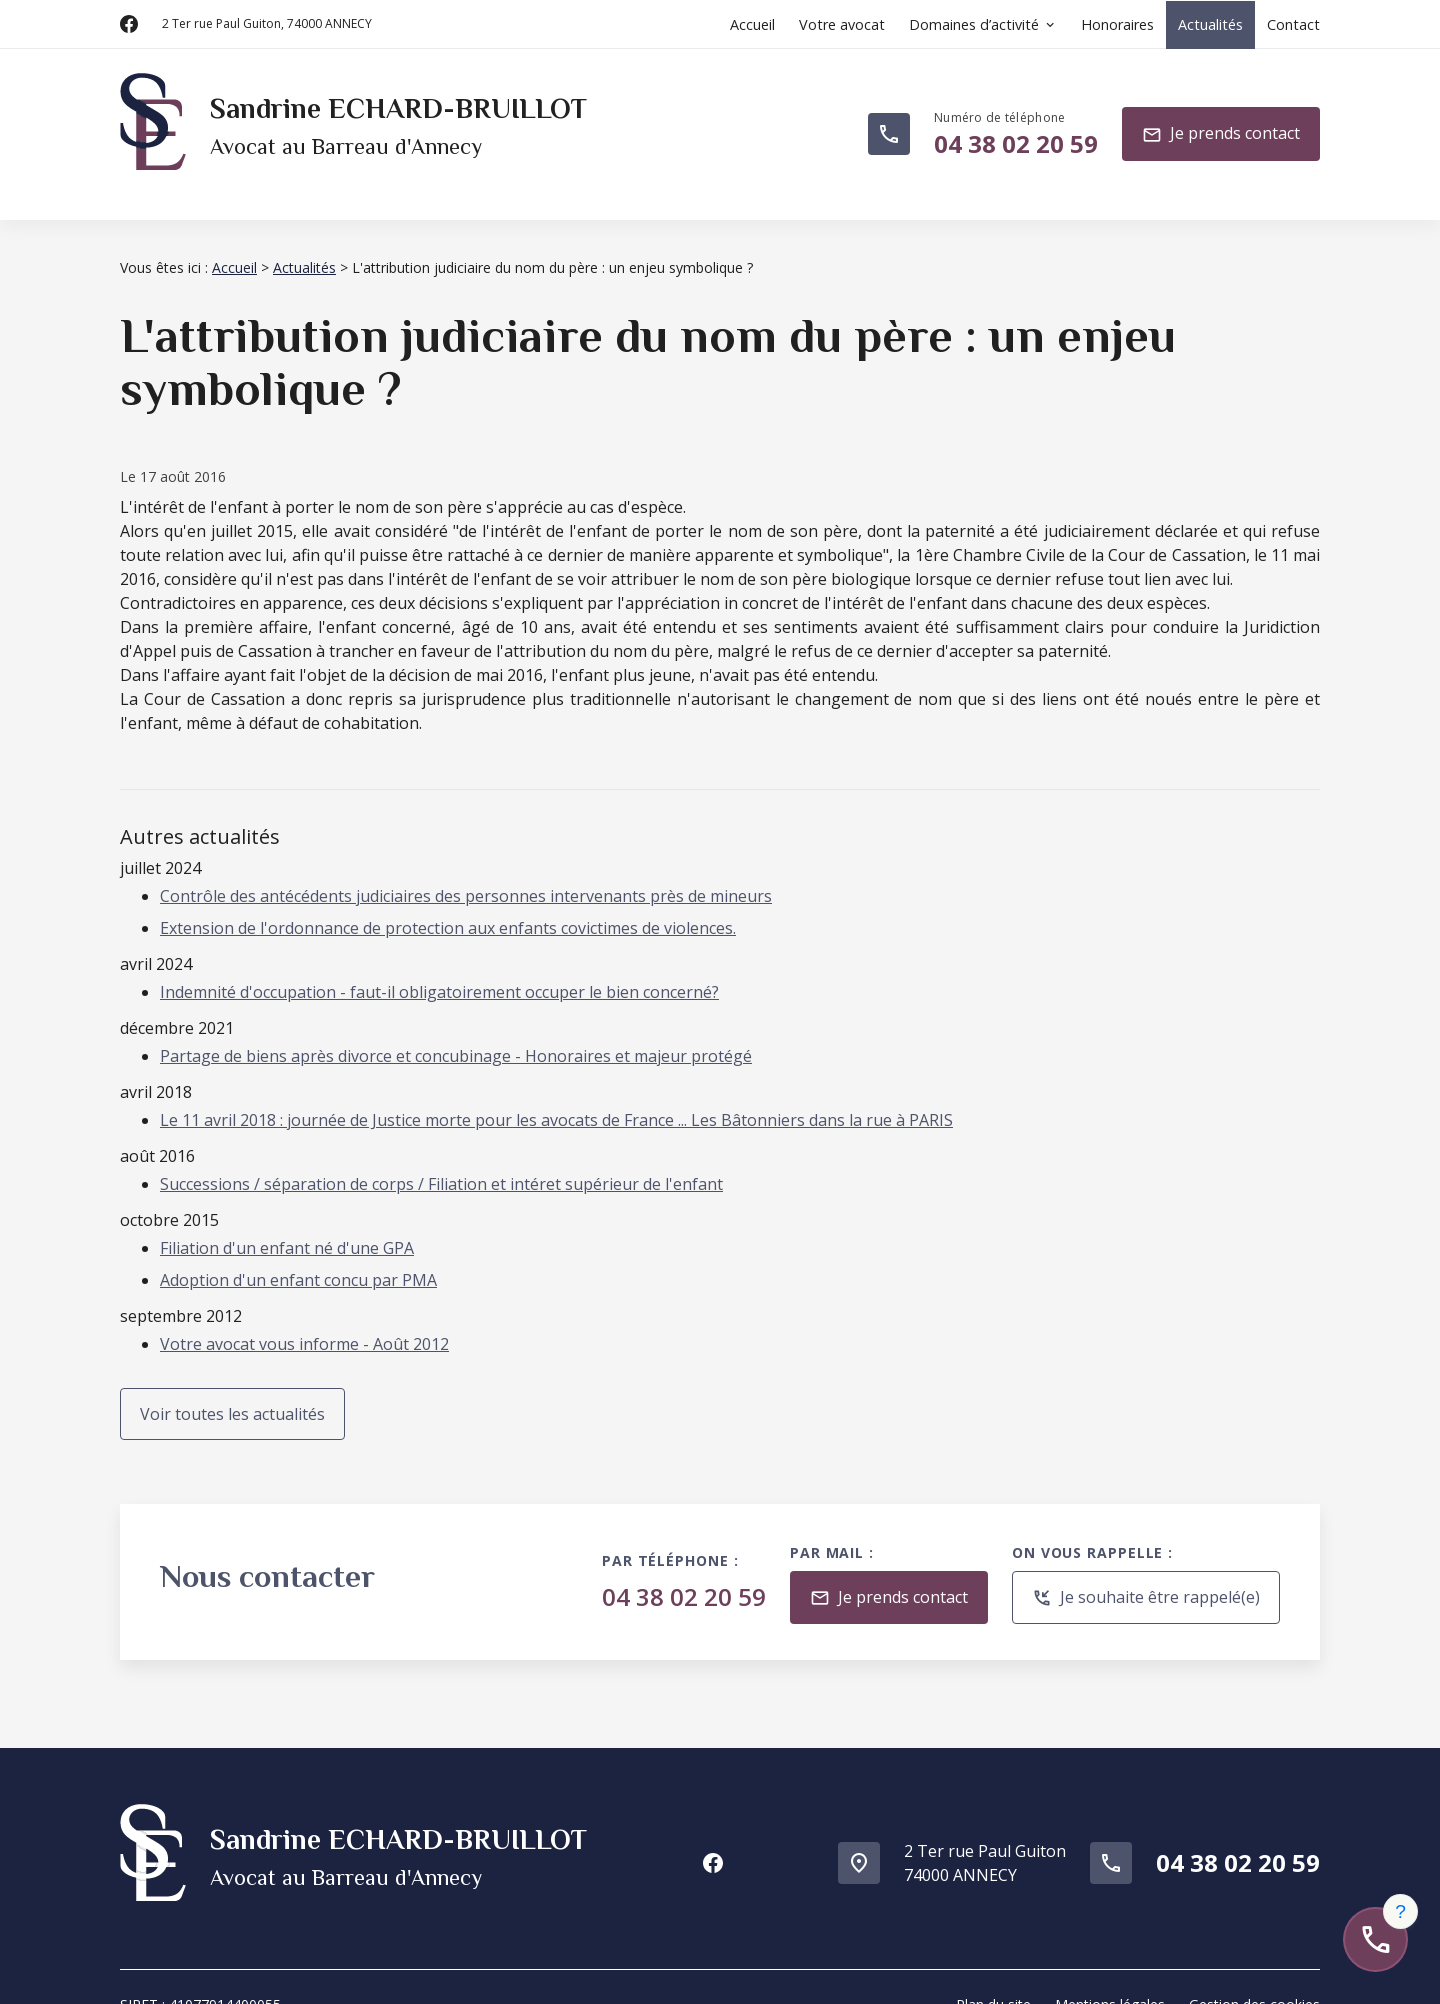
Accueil (752, 24)
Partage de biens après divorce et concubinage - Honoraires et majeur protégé (456, 1032)
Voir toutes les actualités (232, 1390)
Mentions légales (1110, 1968)
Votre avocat (842, 24)
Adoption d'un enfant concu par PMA (298, 1256)
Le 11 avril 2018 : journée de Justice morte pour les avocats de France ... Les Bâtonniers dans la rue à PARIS (556, 1096)
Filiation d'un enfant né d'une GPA (287, 1224)
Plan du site (993, 1968)
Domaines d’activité (974, 24)
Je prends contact (1221, 125)
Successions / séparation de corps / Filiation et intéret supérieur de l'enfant (441, 1160)
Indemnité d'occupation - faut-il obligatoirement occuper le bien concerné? (439, 968)
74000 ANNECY (267, 23)
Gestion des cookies (1254, 1968)
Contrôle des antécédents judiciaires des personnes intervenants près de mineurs (466, 872)
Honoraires (1117, 24)
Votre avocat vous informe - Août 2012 (304, 1320)
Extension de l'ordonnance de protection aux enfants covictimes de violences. (448, 904)
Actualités (1210, 24)
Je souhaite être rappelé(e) (1146, 1574)
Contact (1293, 24)
